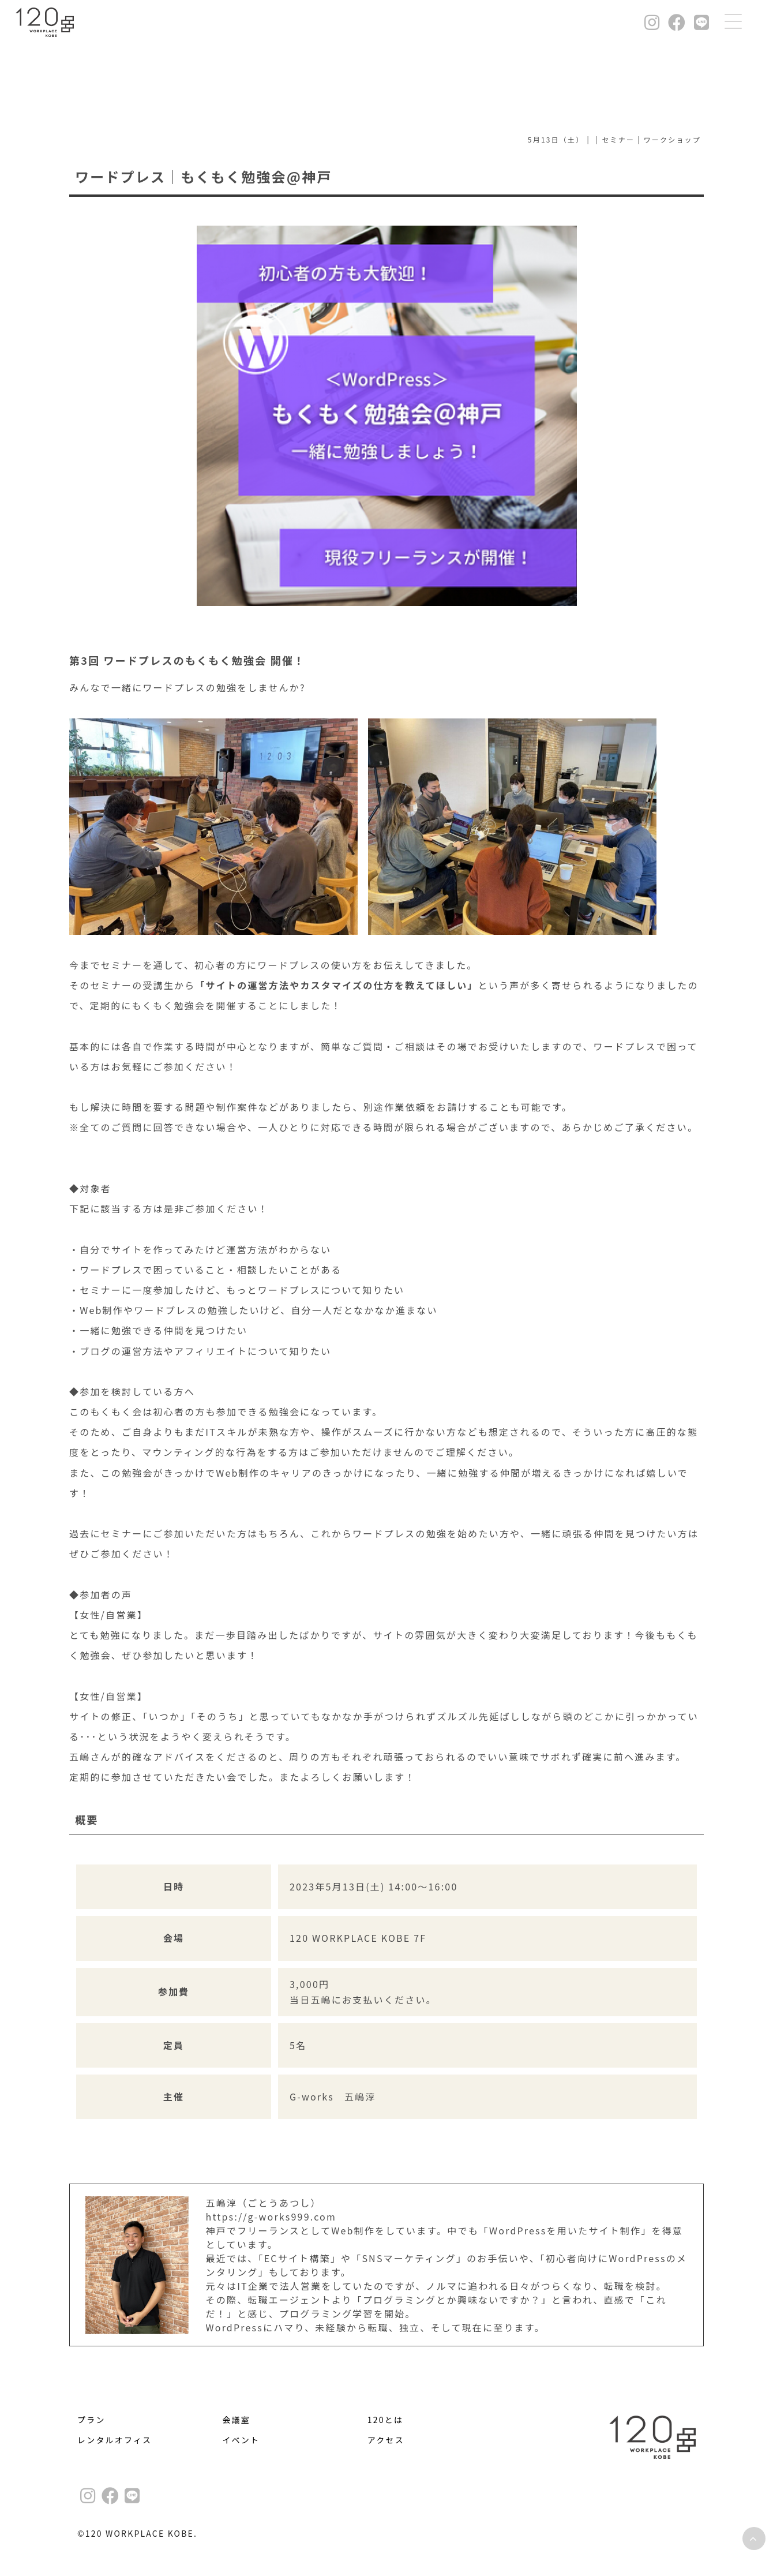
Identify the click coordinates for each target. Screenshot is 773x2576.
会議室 (236, 2420)
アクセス (385, 2440)
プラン (91, 2420)
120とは (385, 2420)
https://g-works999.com (271, 2216)
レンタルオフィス (114, 2440)
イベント (241, 2440)
